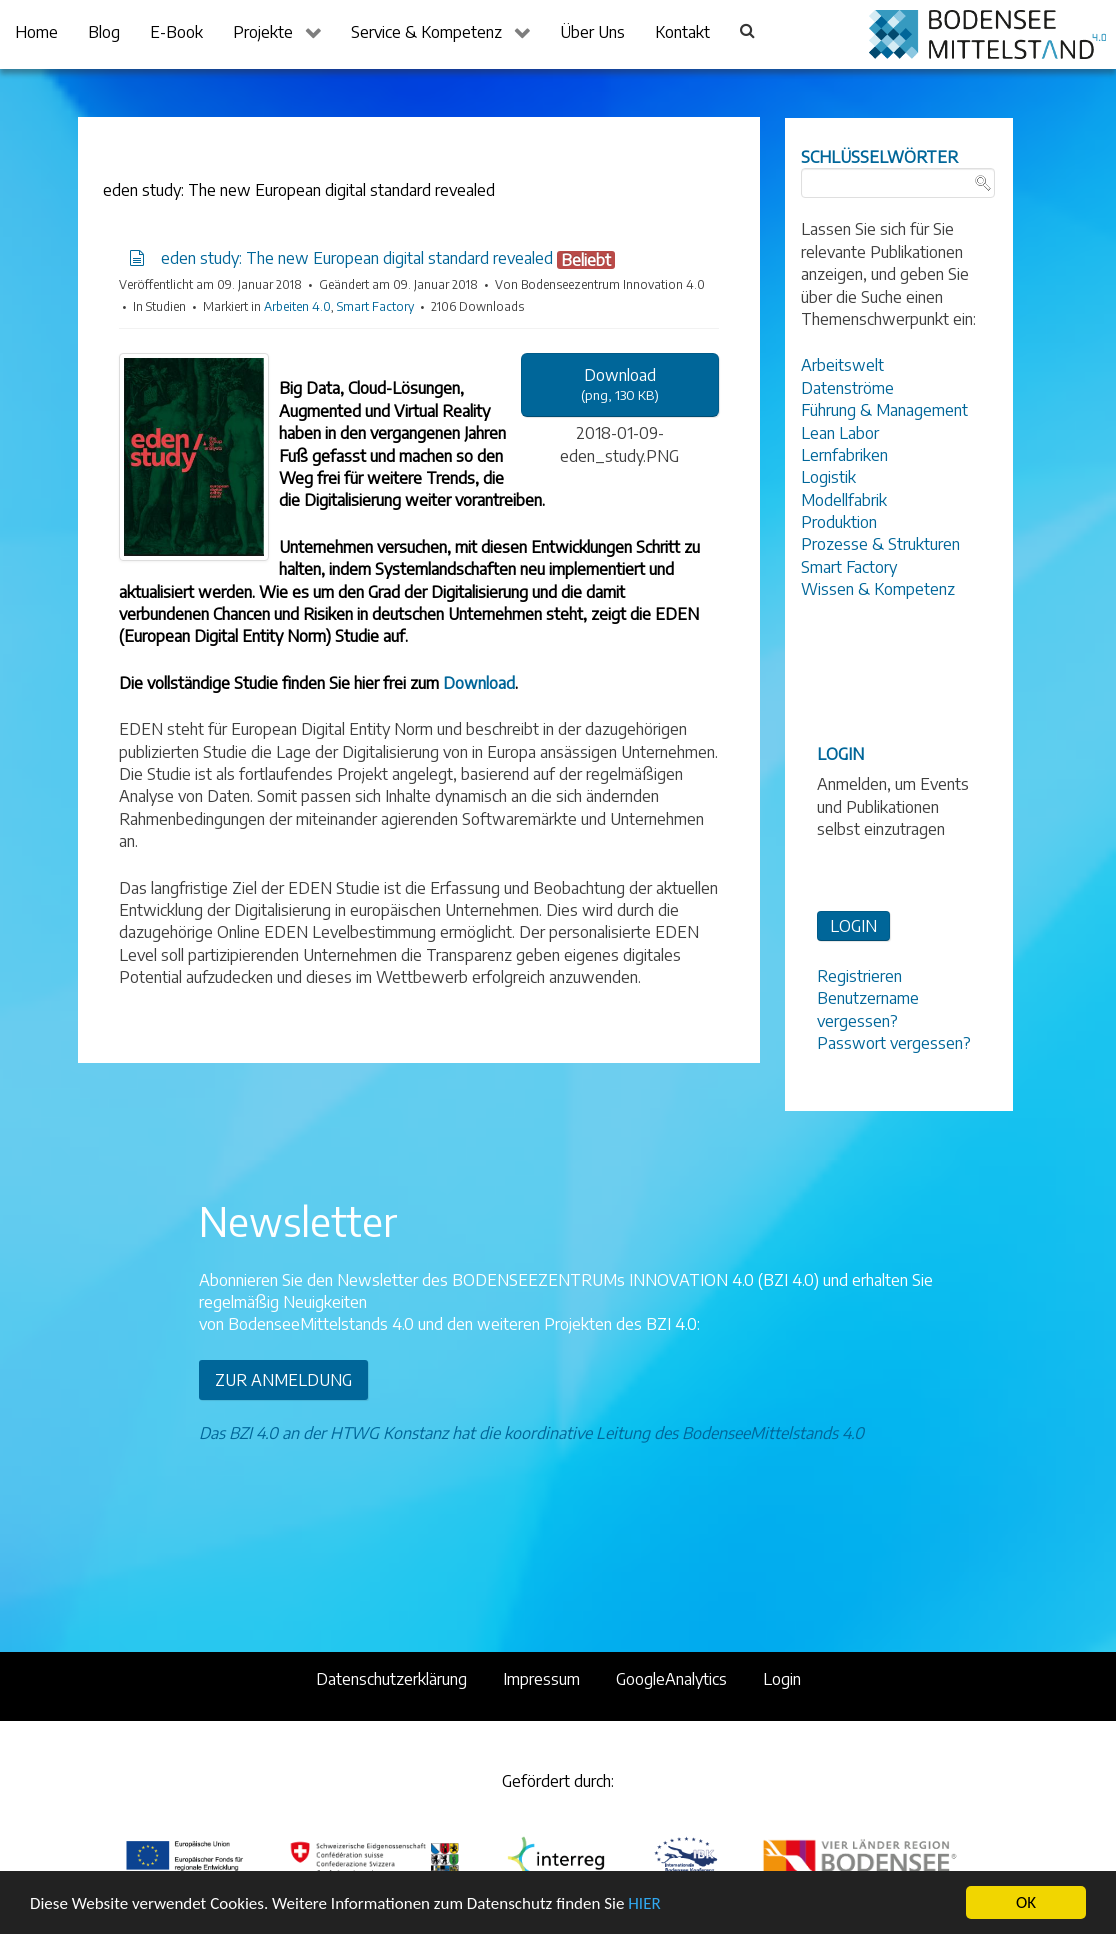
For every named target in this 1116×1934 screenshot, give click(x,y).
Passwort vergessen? (894, 1043)
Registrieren (859, 976)
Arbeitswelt (842, 365)
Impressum (541, 1679)
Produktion (839, 522)
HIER (644, 1904)
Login (782, 1679)
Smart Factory (375, 306)
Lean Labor (840, 433)
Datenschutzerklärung (391, 1679)
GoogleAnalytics (671, 1679)
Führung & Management (884, 410)
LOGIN (853, 926)
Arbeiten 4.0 (297, 306)
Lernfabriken (844, 455)
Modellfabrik (844, 500)
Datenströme (847, 388)
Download (479, 683)
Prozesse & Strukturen (880, 544)
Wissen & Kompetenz (878, 589)
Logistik (828, 477)
